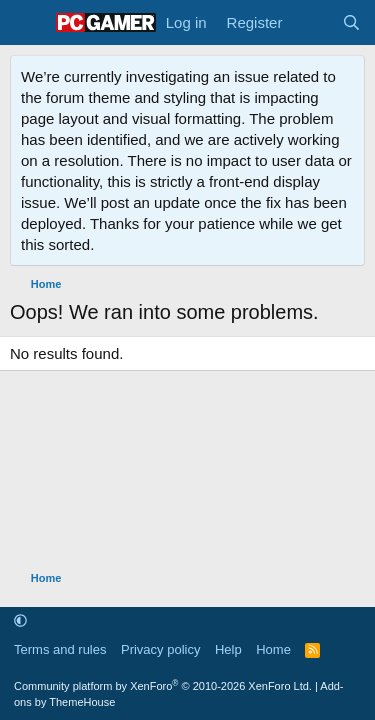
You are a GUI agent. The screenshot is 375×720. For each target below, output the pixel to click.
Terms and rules (60, 649)
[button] (20, 621)
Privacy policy (160, 649)
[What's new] (311, 22)
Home (273, 649)
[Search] (351, 22)
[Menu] (27, 23)
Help (228, 649)
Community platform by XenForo (163, 686)
